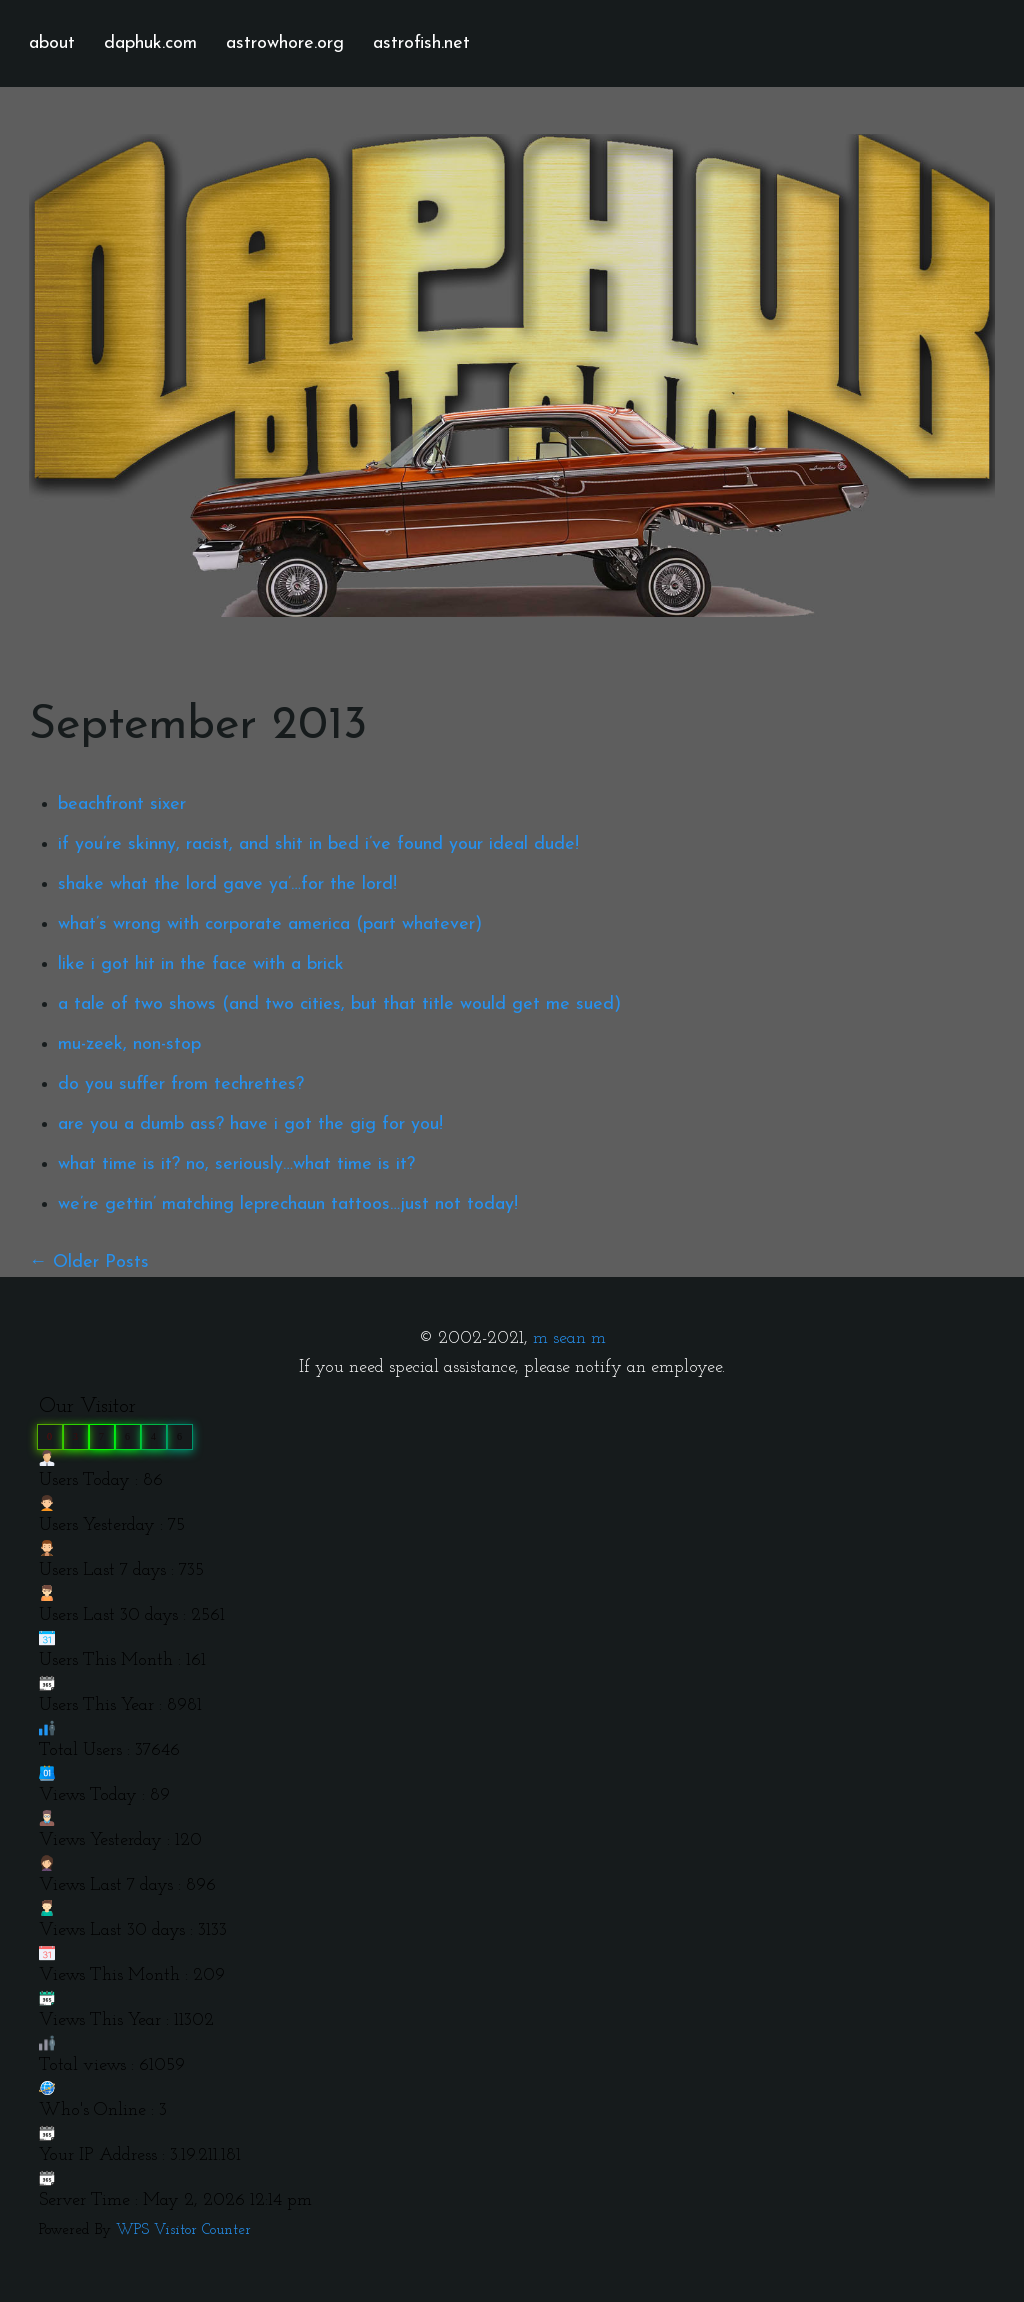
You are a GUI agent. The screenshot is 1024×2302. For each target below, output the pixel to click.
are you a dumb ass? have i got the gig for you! (250, 1124)
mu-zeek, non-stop (129, 1044)
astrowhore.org (285, 43)
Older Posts (101, 1262)
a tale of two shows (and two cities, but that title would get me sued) (339, 1004)
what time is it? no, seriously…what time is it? (236, 1164)
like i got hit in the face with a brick (201, 964)
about (52, 43)
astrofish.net (421, 43)
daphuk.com (150, 43)
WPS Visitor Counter (183, 2230)
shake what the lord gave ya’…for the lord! (227, 884)
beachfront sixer (122, 804)
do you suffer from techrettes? (181, 1084)
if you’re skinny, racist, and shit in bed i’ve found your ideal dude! (318, 844)
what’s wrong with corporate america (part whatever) (270, 924)
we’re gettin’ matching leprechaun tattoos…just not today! (288, 1204)
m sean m (569, 1338)
